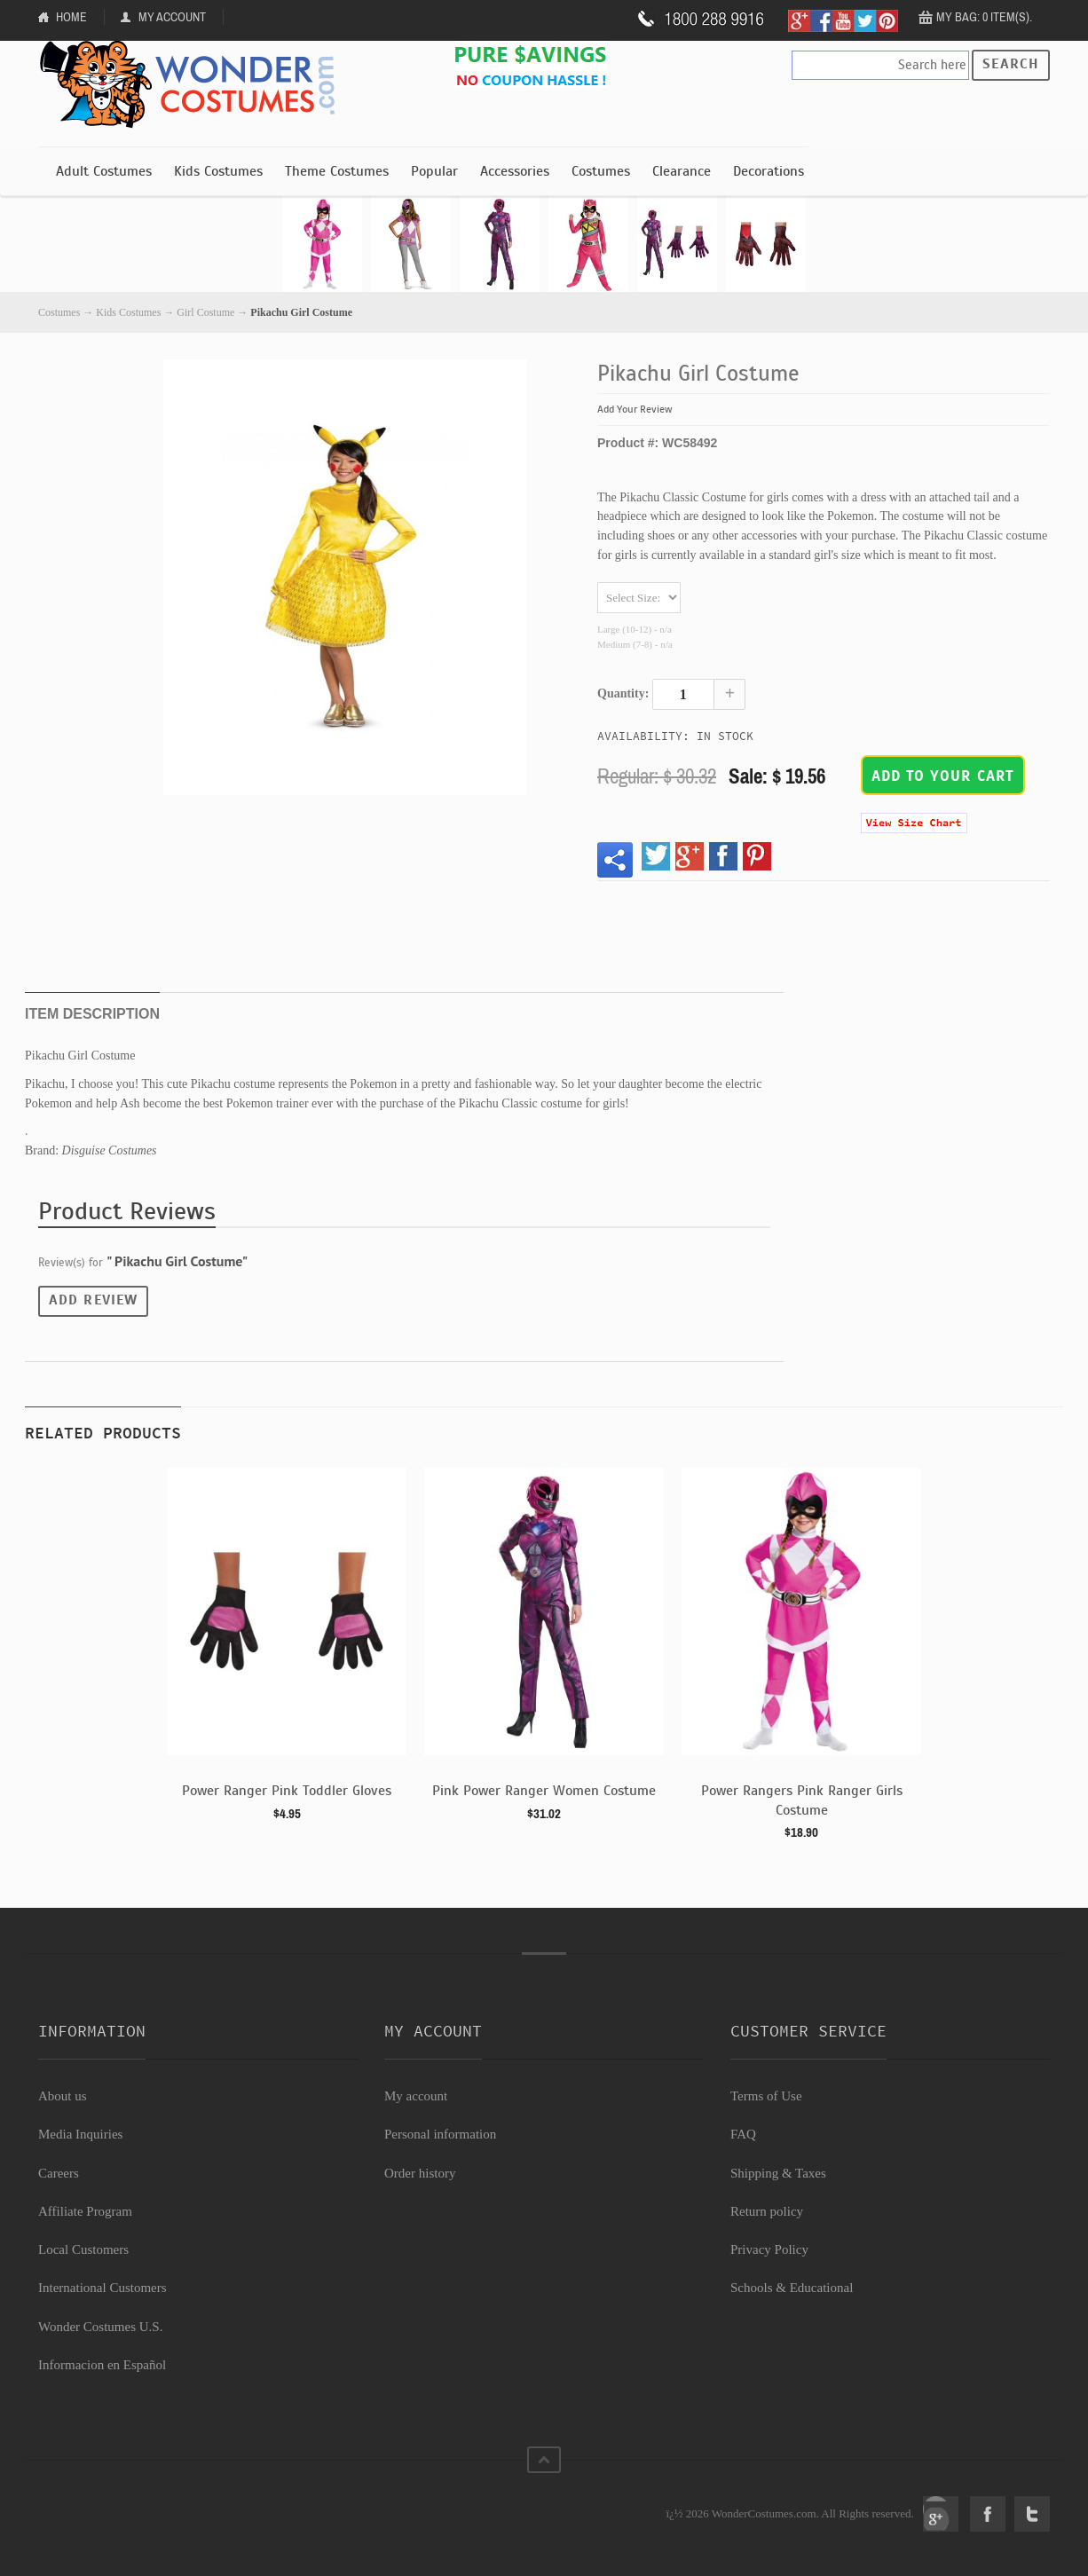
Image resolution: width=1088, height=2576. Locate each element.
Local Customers (83, 2249)
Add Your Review (635, 409)
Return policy (766, 2211)
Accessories (514, 171)
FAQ (743, 2134)
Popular (434, 171)
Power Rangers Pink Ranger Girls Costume (802, 1800)
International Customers (102, 2288)
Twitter (1032, 2514)
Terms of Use (766, 2096)
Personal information (440, 2134)
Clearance (681, 171)
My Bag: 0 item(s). (984, 17)
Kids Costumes (218, 171)
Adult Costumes (104, 171)
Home (71, 17)
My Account (172, 17)
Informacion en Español (102, 2365)
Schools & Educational (791, 2288)
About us (62, 2096)
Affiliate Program (85, 2211)
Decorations (768, 171)
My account (415, 2096)
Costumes (601, 171)
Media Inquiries (80, 2134)
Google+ (940, 2514)
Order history (419, 2173)
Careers (58, 2173)
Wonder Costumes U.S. (100, 2327)
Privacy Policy (769, 2249)
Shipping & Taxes (778, 2173)
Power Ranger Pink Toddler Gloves (286, 1791)
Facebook (987, 2514)
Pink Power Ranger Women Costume (544, 1791)
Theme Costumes (337, 171)
